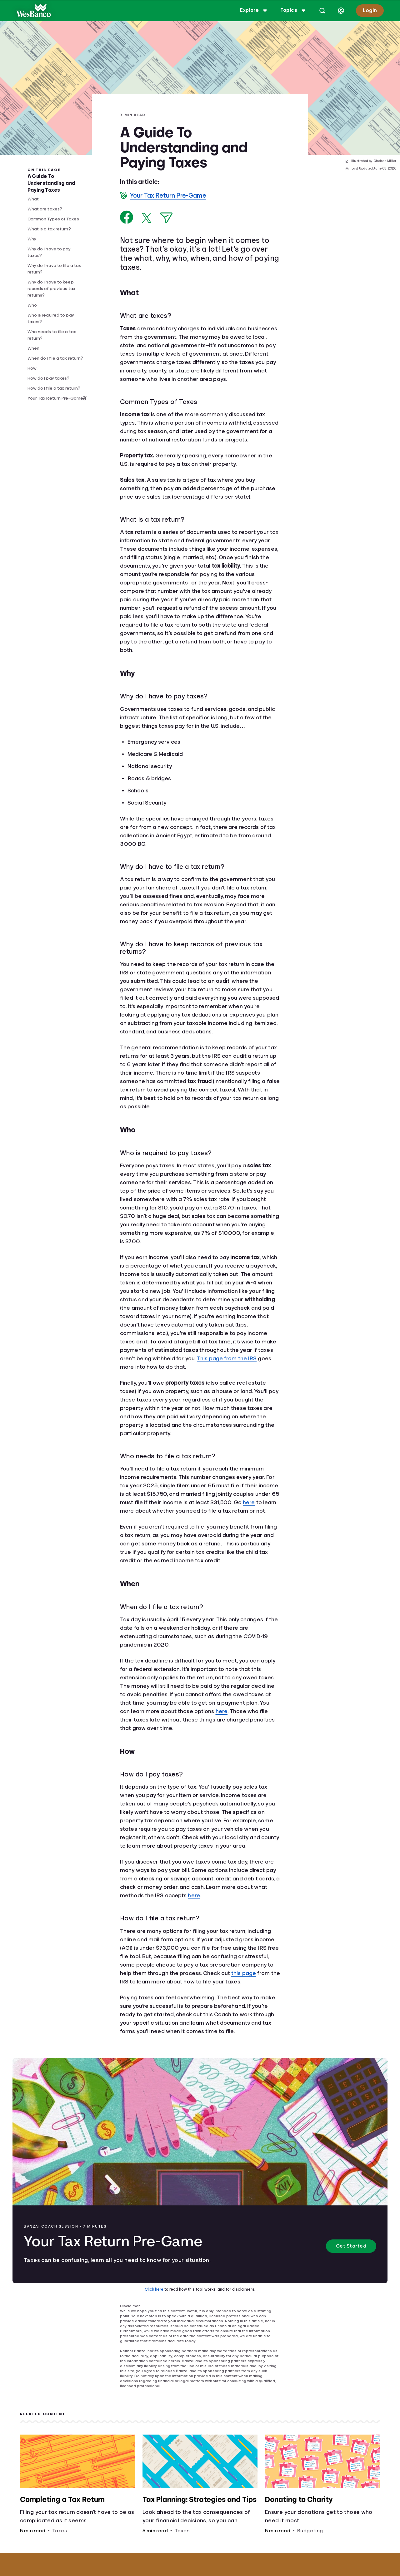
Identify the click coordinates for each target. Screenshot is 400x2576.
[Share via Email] (166, 217)
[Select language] (341, 10)
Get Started (351, 2245)
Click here (154, 2289)
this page (243, 1973)
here (249, 1502)
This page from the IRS (227, 1358)
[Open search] (322, 10)
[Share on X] (146, 218)
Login (370, 10)
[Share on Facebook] (126, 217)
